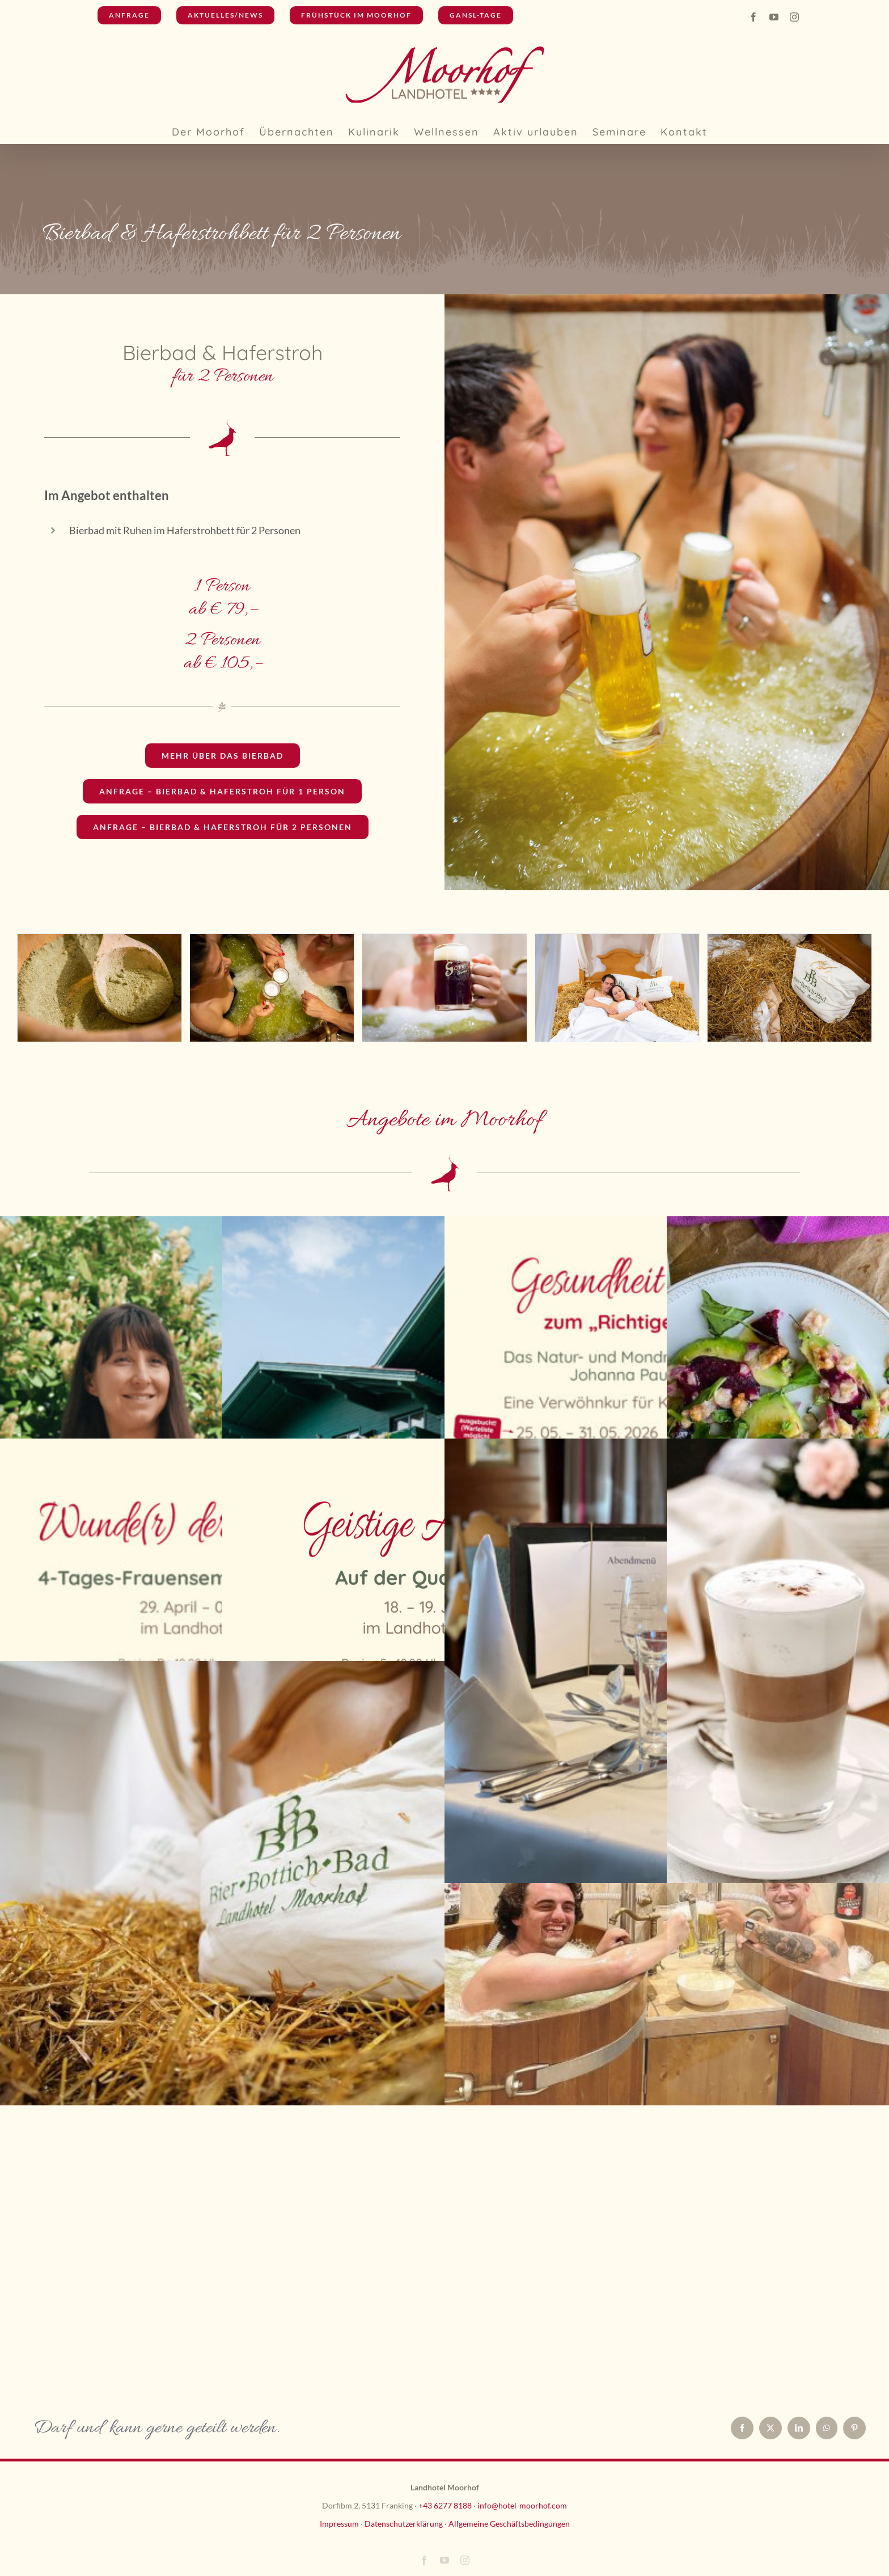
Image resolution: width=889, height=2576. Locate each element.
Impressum (339, 2523)
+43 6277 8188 (445, 2505)
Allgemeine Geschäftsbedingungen (509, 2523)
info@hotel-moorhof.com (522, 2505)
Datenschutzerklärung (404, 2523)
